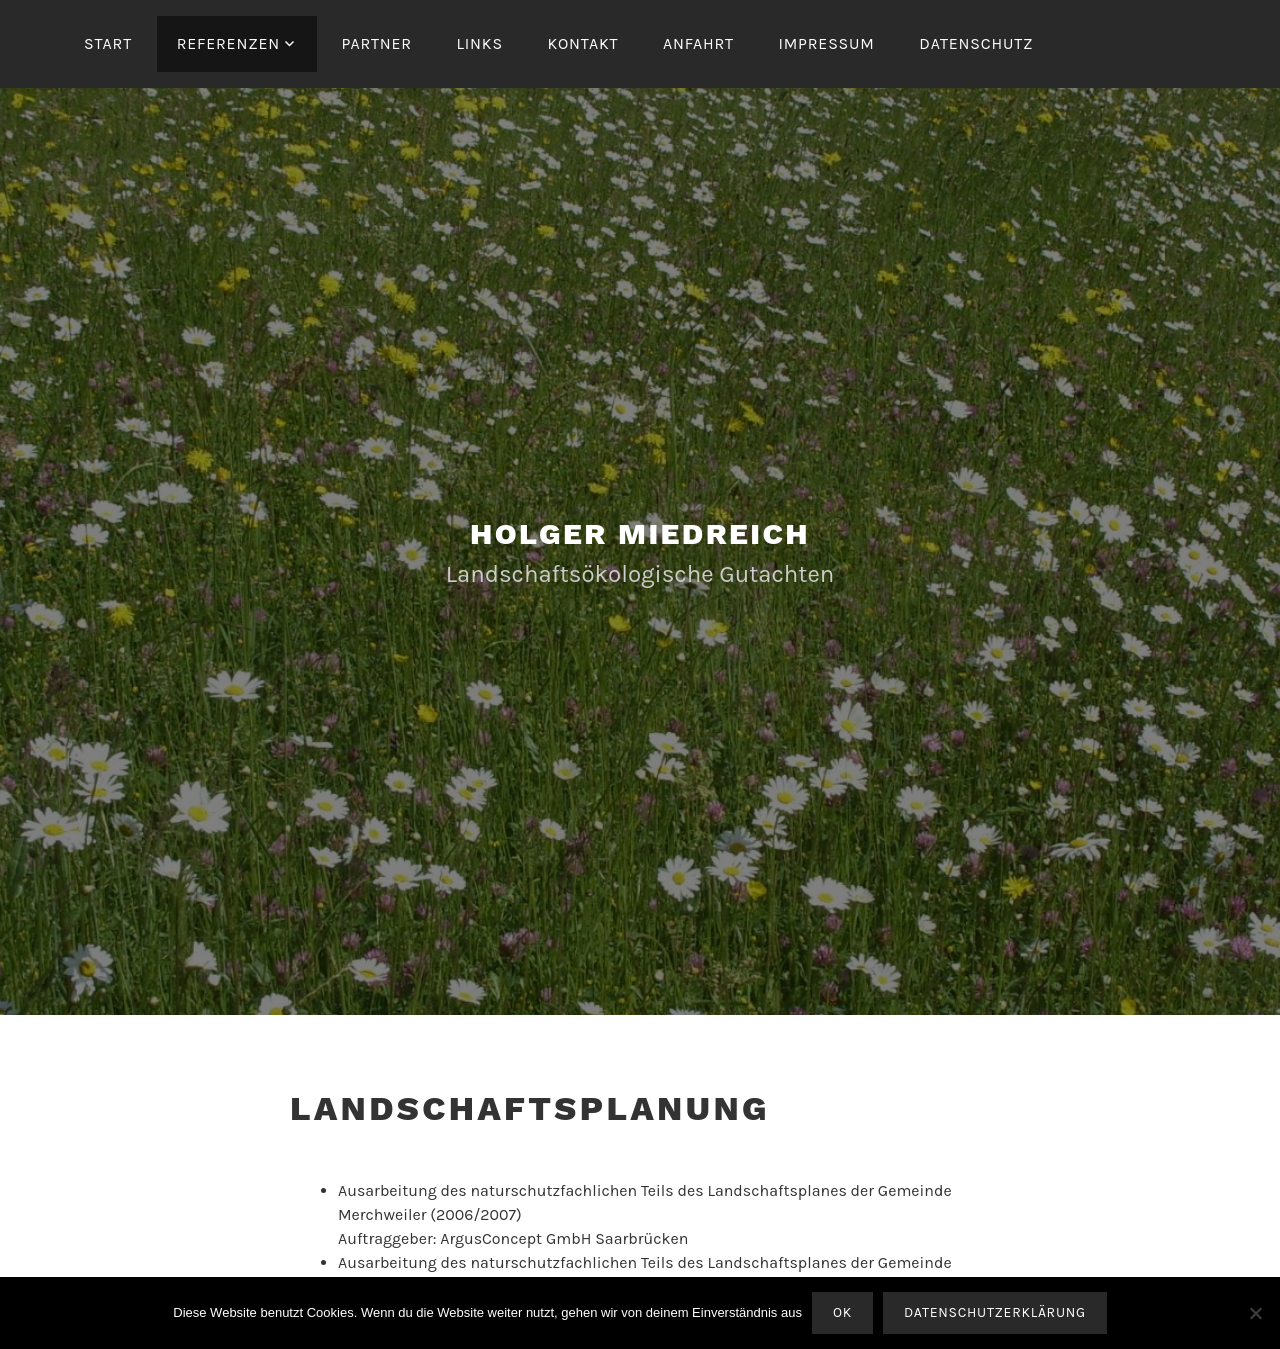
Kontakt (582, 43)
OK (842, 1312)
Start (108, 43)
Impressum (826, 43)
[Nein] (1255, 1313)
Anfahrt (698, 43)
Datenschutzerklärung (995, 1312)
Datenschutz (976, 43)
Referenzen (228, 43)
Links (480, 43)
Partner (376, 43)
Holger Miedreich (640, 533)
